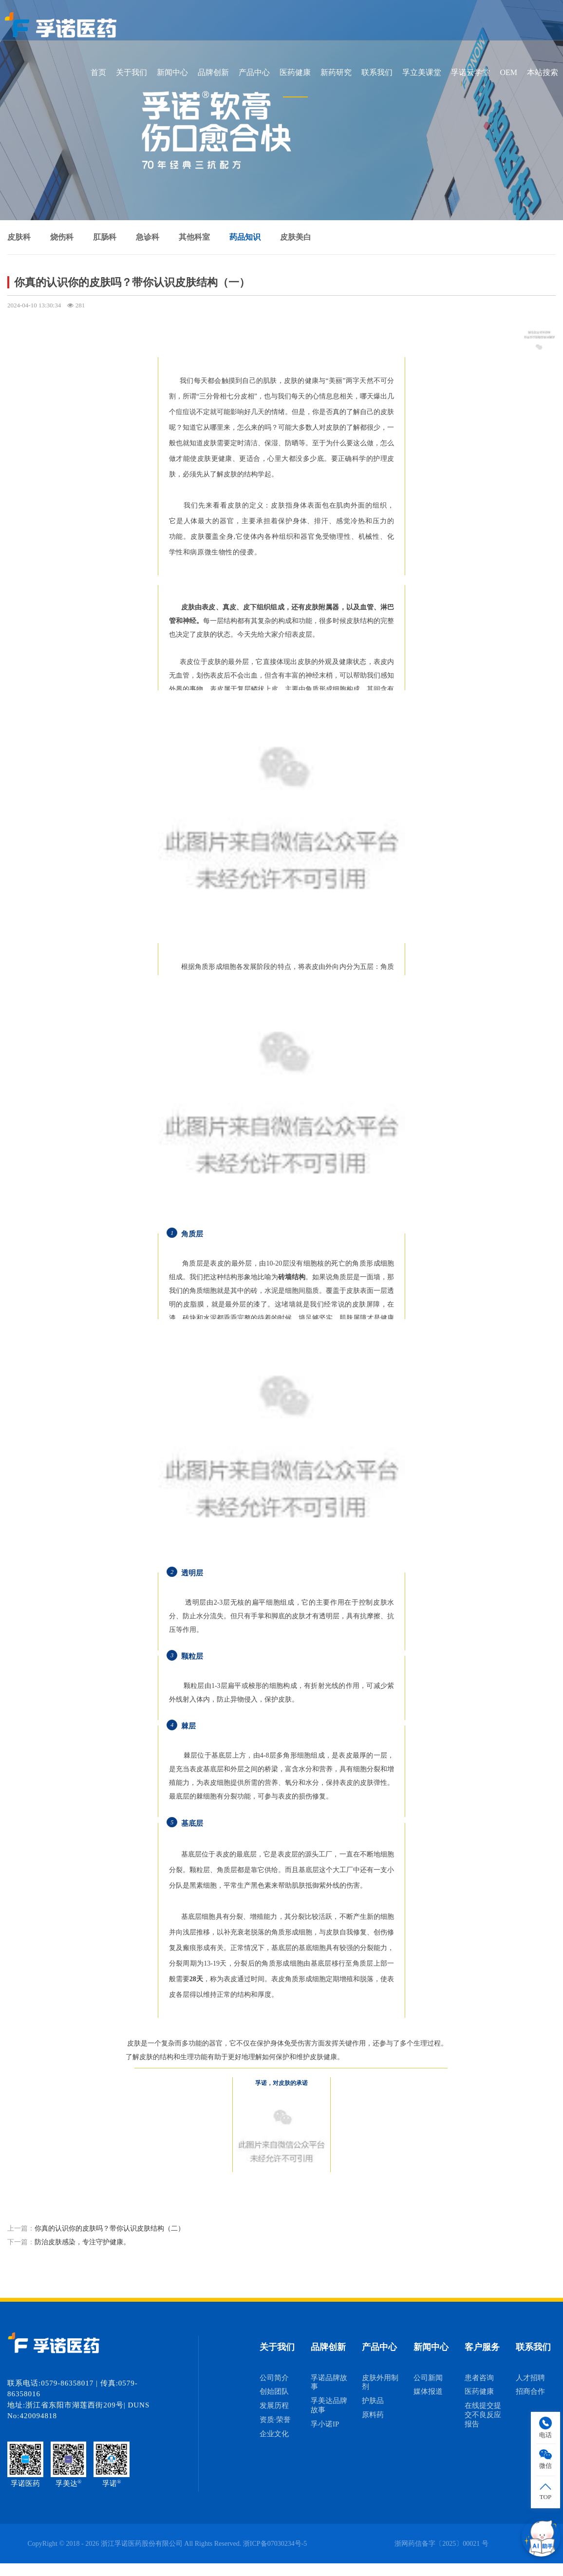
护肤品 (373, 2401)
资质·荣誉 (275, 2420)
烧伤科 (62, 237)
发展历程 (274, 2405)
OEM (508, 72)
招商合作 (530, 2391)
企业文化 (274, 2434)
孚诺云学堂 (470, 72)
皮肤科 (19, 237)
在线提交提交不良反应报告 (483, 2415)
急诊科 (147, 237)
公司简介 (274, 2378)
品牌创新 (213, 72)
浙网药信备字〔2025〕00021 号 (441, 2543)
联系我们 (377, 72)
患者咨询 (479, 2378)
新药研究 (336, 72)
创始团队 (274, 2391)
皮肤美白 (295, 237)
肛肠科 (104, 237)
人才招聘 (530, 2378)
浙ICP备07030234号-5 (275, 2543)
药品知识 (245, 237)
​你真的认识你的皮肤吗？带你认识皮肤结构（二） (110, 2228)
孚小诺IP (325, 2424)
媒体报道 (428, 2391)
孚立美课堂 (421, 72)
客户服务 (482, 2347)
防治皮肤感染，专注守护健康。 (82, 2242)
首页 (98, 72)
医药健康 (295, 72)
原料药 (373, 2415)
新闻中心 (172, 72)
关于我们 (131, 72)
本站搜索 (542, 72)
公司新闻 (428, 2378)
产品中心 (254, 72)
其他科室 (194, 237)
